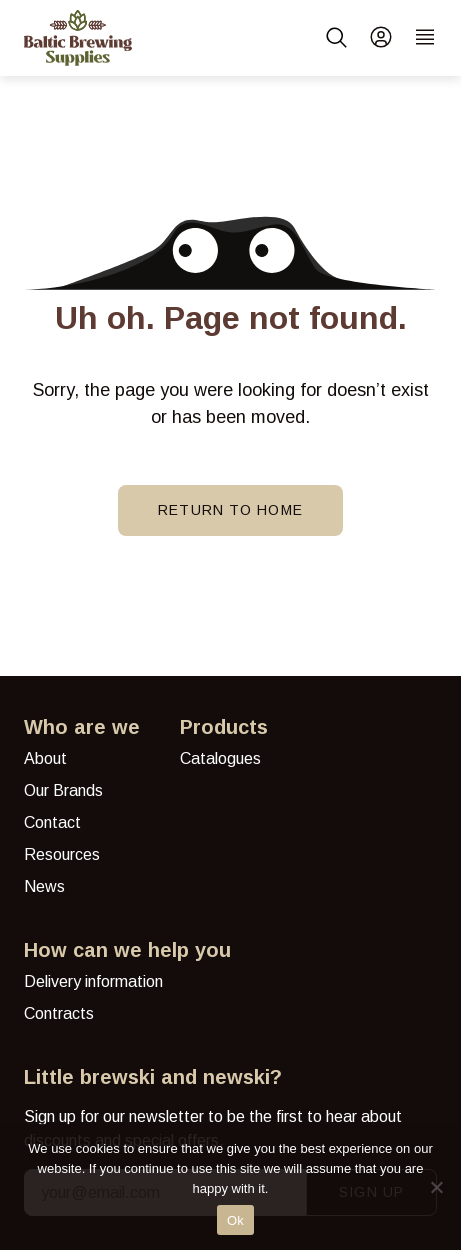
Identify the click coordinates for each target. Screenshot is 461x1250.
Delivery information (93, 981)
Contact (52, 822)
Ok (235, 1220)
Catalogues (220, 758)
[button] (337, 38)
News (44, 886)
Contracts (59, 1013)
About (45, 758)
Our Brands (63, 790)
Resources (62, 854)
